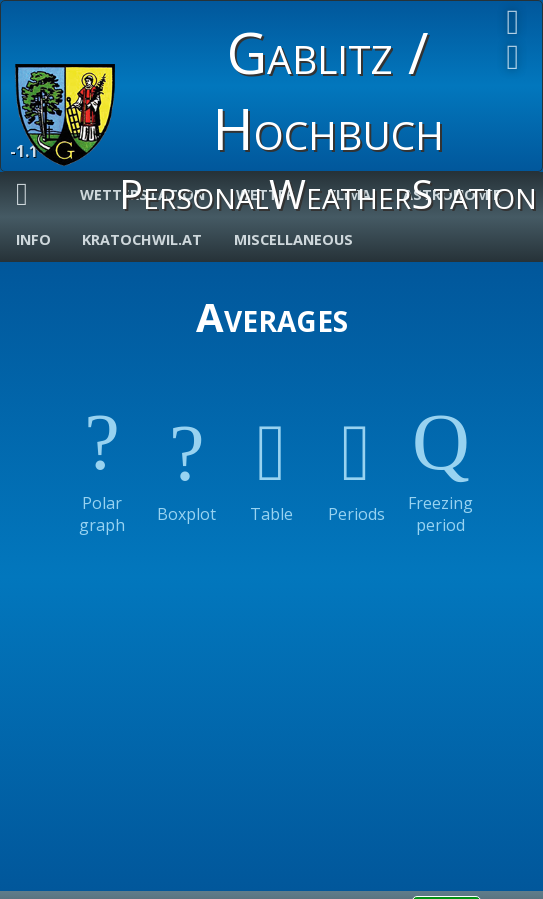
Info (33, 239)
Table (271, 459)
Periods (356, 459)
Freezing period (440, 459)
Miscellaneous (293, 239)
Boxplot (186, 459)
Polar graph (102, 459)
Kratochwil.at (142, 239)
